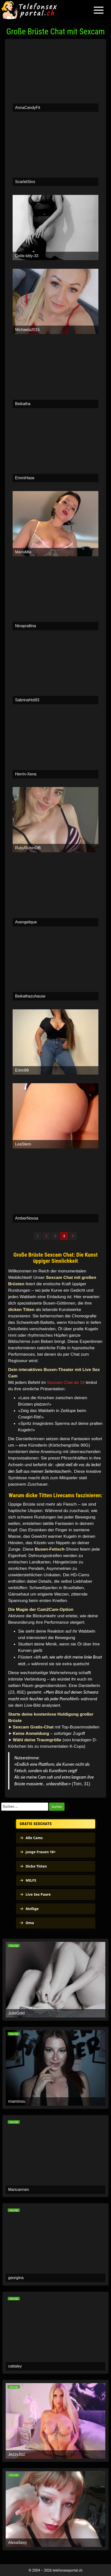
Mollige (32, 1908)
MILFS (31, 1880)
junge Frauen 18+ (41, 1851)
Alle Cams (34, 1837)
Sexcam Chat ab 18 (66, 1382)
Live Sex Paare (38, 1894)
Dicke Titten (36, 1866)
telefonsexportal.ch (67, 2570)
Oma (30, 1922)
